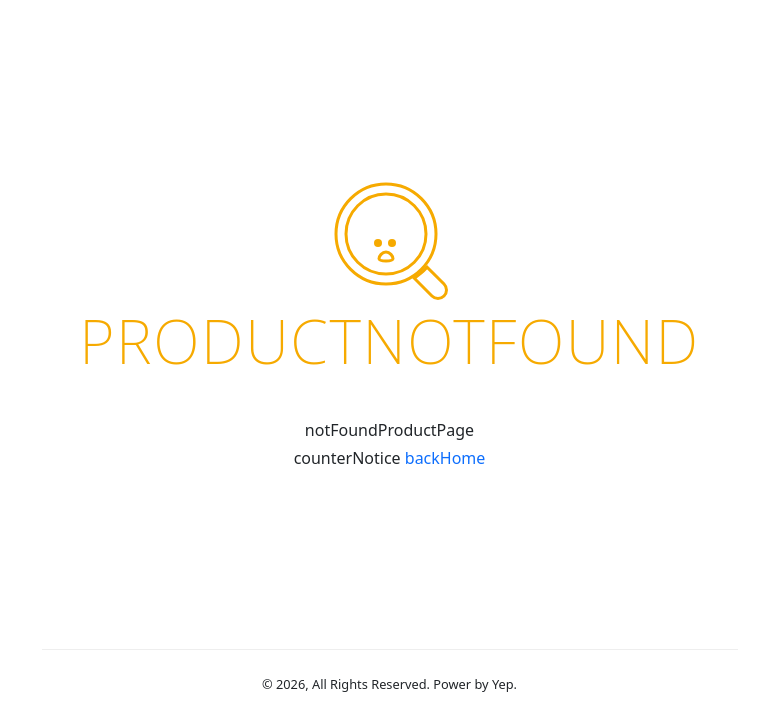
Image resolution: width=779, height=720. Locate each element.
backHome (445, 458)
